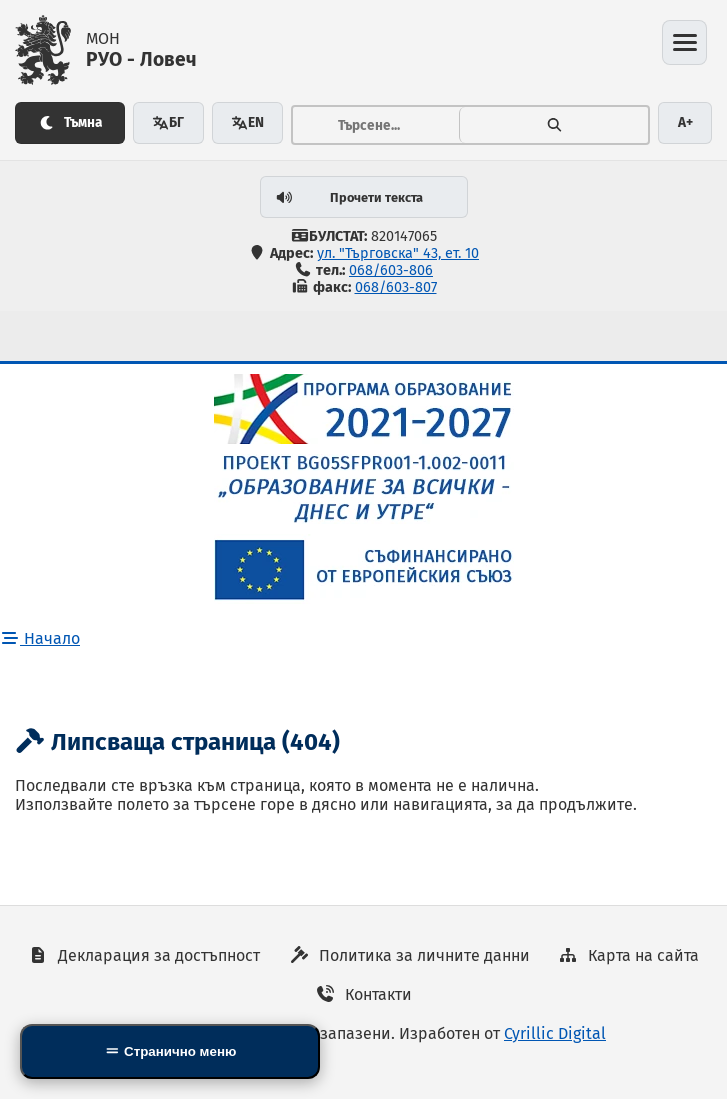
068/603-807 (396, 287)
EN (247, 122)
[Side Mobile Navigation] (170, 1051)
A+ (685, 122)
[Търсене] (554, 125)
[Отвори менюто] (684, 42)
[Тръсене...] (376, 125)
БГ (168, 122)
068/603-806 (391, 270)
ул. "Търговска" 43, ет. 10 (398, 253)
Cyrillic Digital (555, 1033)
